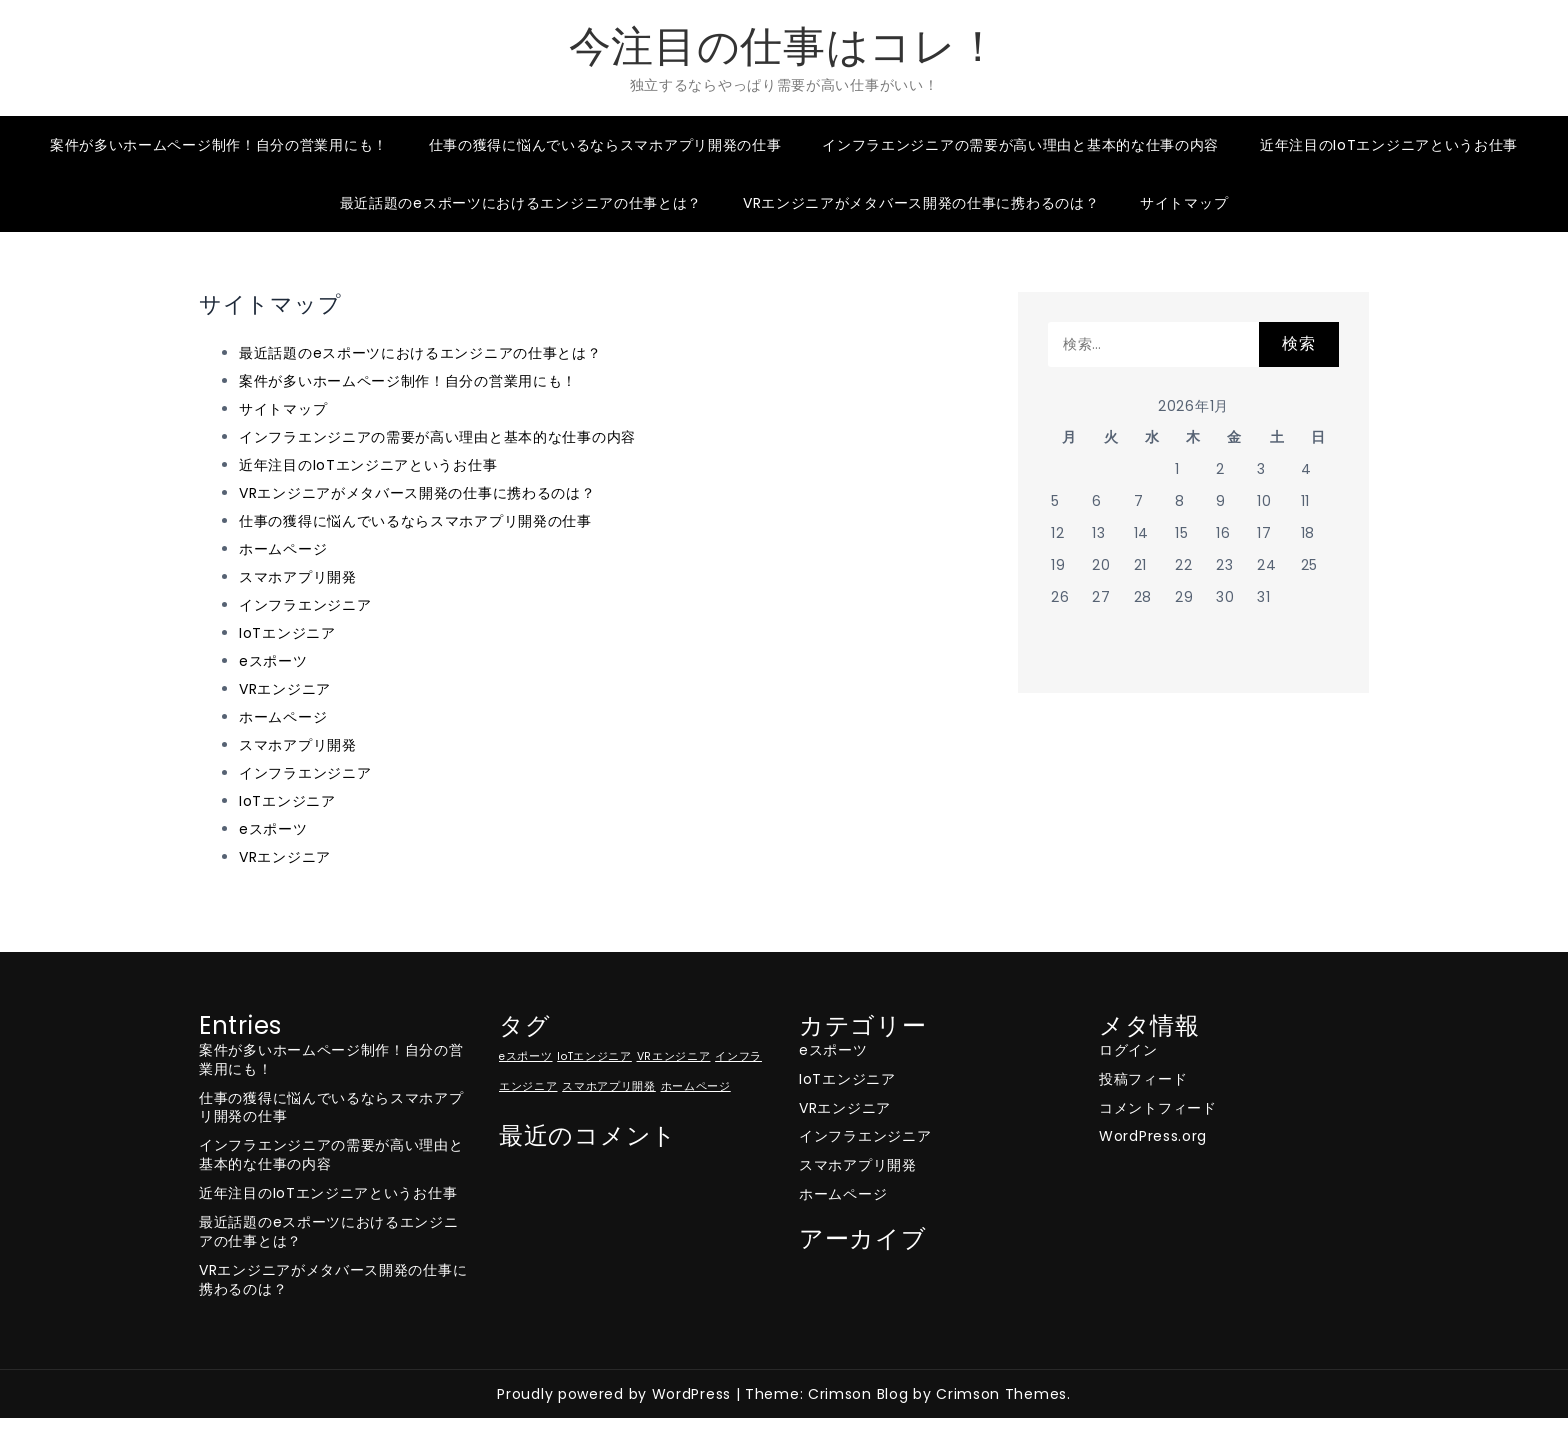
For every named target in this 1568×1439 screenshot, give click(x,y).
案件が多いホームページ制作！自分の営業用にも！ (219, 145)
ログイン (1128, 1050)
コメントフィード (1158, 1108)
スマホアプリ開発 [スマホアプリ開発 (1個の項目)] (609, 1086)
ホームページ (283, 549)
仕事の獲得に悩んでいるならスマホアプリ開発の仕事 (605, 145)
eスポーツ (273, 661)
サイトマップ (1184, 203)
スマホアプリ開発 (298, 577)
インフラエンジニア (305, 605)
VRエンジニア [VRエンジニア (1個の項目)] (674, 1056)
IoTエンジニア (287, 633)
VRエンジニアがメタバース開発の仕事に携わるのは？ (921, 203)
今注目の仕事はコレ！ (784, 46)
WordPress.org (1153, 1136)
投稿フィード (1143, 1079)
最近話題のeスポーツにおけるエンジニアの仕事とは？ (521, 203)
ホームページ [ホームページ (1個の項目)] (696, 1086)
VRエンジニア (285, 689)
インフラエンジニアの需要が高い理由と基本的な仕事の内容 (1020, 145)
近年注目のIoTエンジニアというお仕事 (1389, 145)
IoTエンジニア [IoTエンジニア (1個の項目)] (594, 1056)
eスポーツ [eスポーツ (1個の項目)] (526, 1056)
